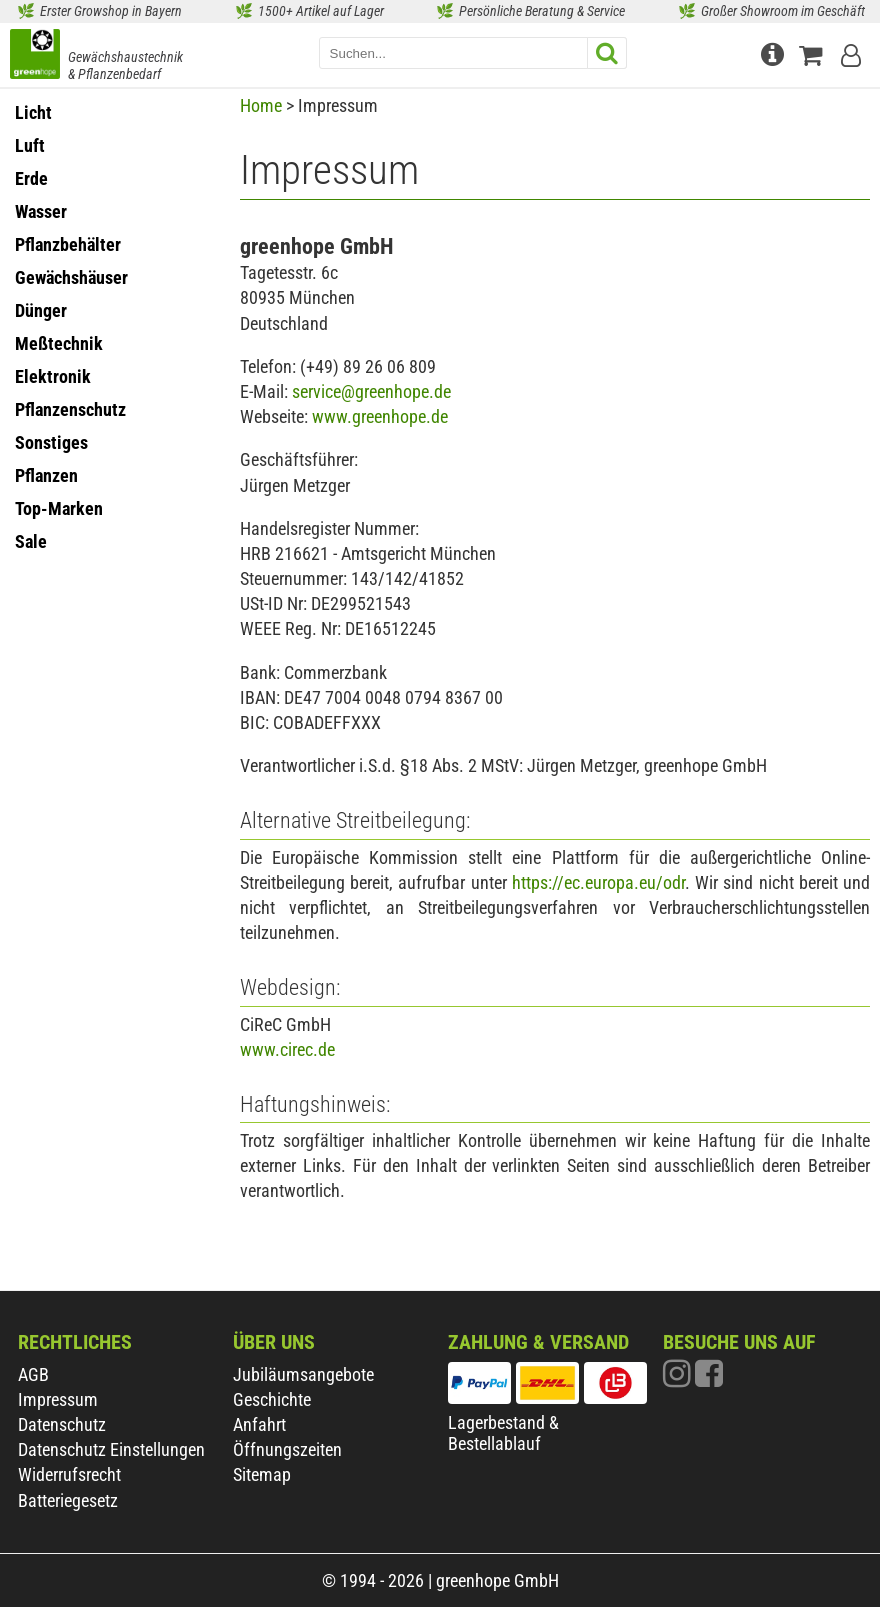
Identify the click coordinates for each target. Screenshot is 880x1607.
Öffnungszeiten (287, 1449)
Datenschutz (62, 1424)
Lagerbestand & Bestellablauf (503, 1433)
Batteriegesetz (68, 1500)
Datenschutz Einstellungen (111, 1449)
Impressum (58, 1399)
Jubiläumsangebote (303, 1374)
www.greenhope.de (380, 416)
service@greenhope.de (371, 391)
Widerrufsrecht (69, 1474)
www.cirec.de (287, 1049)
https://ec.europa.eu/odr (598, 882)
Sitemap (262, 1474)
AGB (33, 1374)
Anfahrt (259, 1424)
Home (261, 105)
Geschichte (272, 1399)
